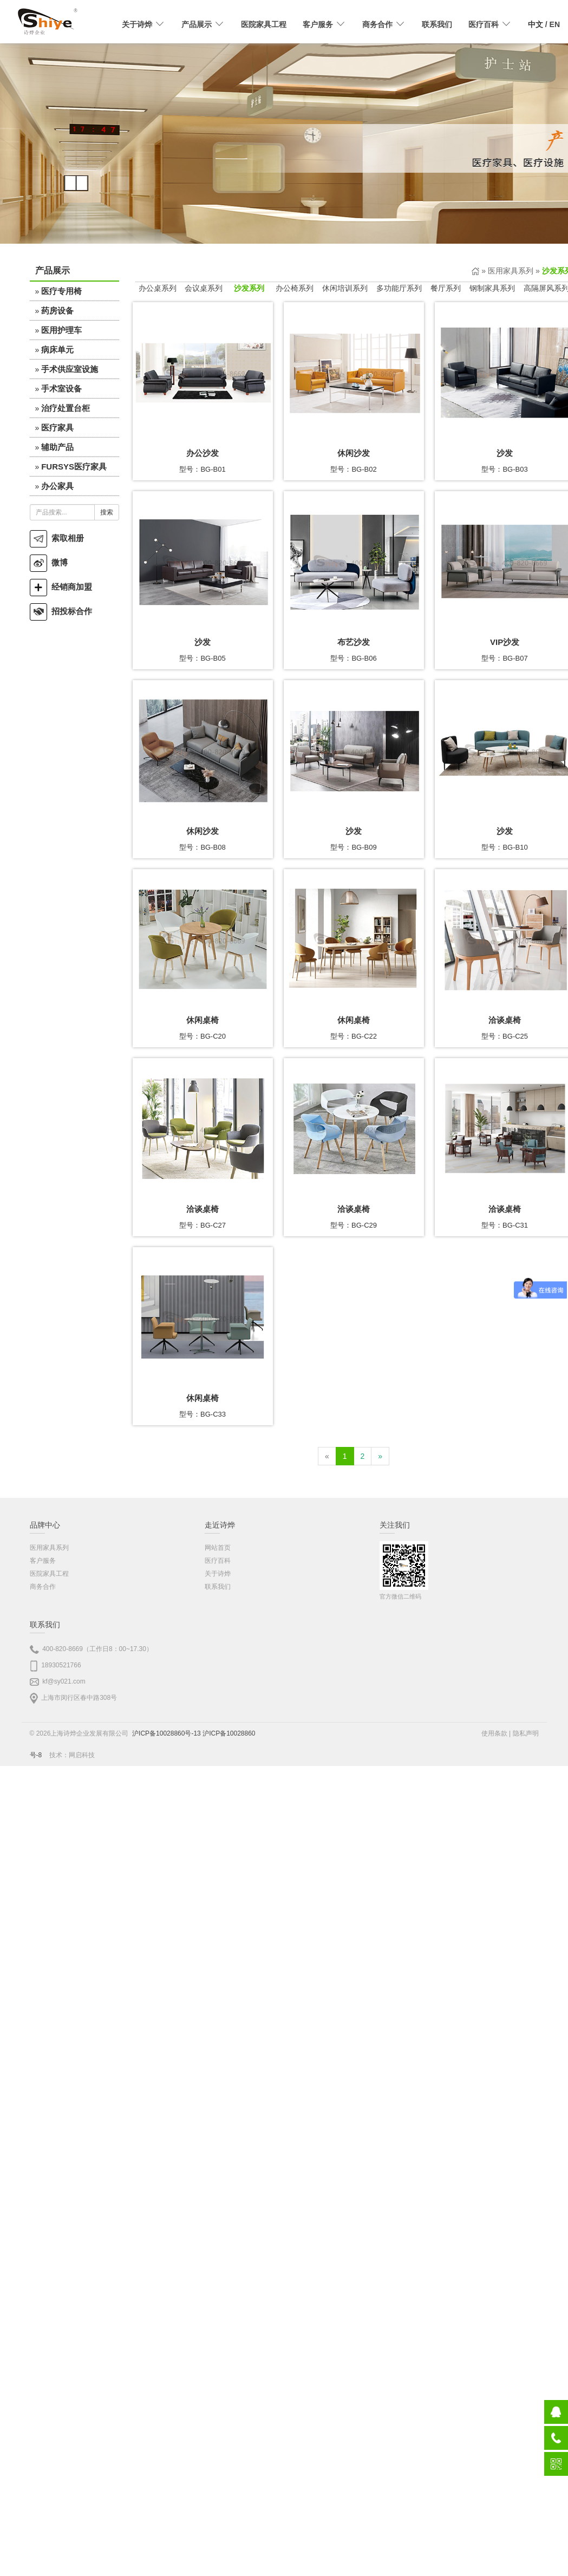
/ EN (544, 24)
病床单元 (57, 349)
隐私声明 (526, 1733)
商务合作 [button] (384, 24)
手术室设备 (61, 388)
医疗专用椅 (61, 291)
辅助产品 (57, 447)
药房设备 (57, 310)
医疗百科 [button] (490, 24)
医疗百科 (218, 1560)
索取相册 (57, 538)
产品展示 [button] (203, 24)
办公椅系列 (295, 288)
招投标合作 (61, 611)
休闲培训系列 (345, 288)
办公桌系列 (158, 288)
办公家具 (57, 486)
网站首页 (218, 1547)
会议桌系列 (204, 288)
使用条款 (494, 1733)
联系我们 (437, 24)
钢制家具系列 (492, 288)
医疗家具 (57, 427)
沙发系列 (249, 288)
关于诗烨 (218, 1573)
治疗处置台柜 (65, 408)
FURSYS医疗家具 (74, 466)
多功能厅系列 (399, 288)
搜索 (106, 512)
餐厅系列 (445, 288)
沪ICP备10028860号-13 (166, 1733)
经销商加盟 (61, 586)
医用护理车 (61, 330)
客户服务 (43, 1560)
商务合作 (43, 1586)
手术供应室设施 (69, 369)
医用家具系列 (510, 270)
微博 (49, 562)
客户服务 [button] (324, 24)
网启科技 (82, 1755)
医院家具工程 (263, 24)
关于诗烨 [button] (143, 24)
